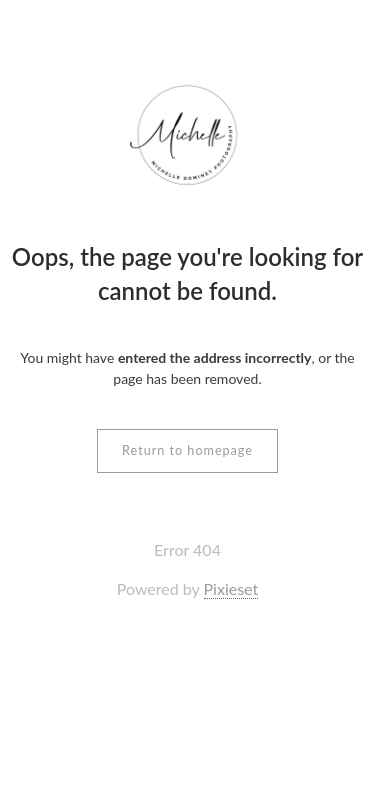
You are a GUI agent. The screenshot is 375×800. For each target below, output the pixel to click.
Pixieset (231, 588)
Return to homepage (187, 450)
